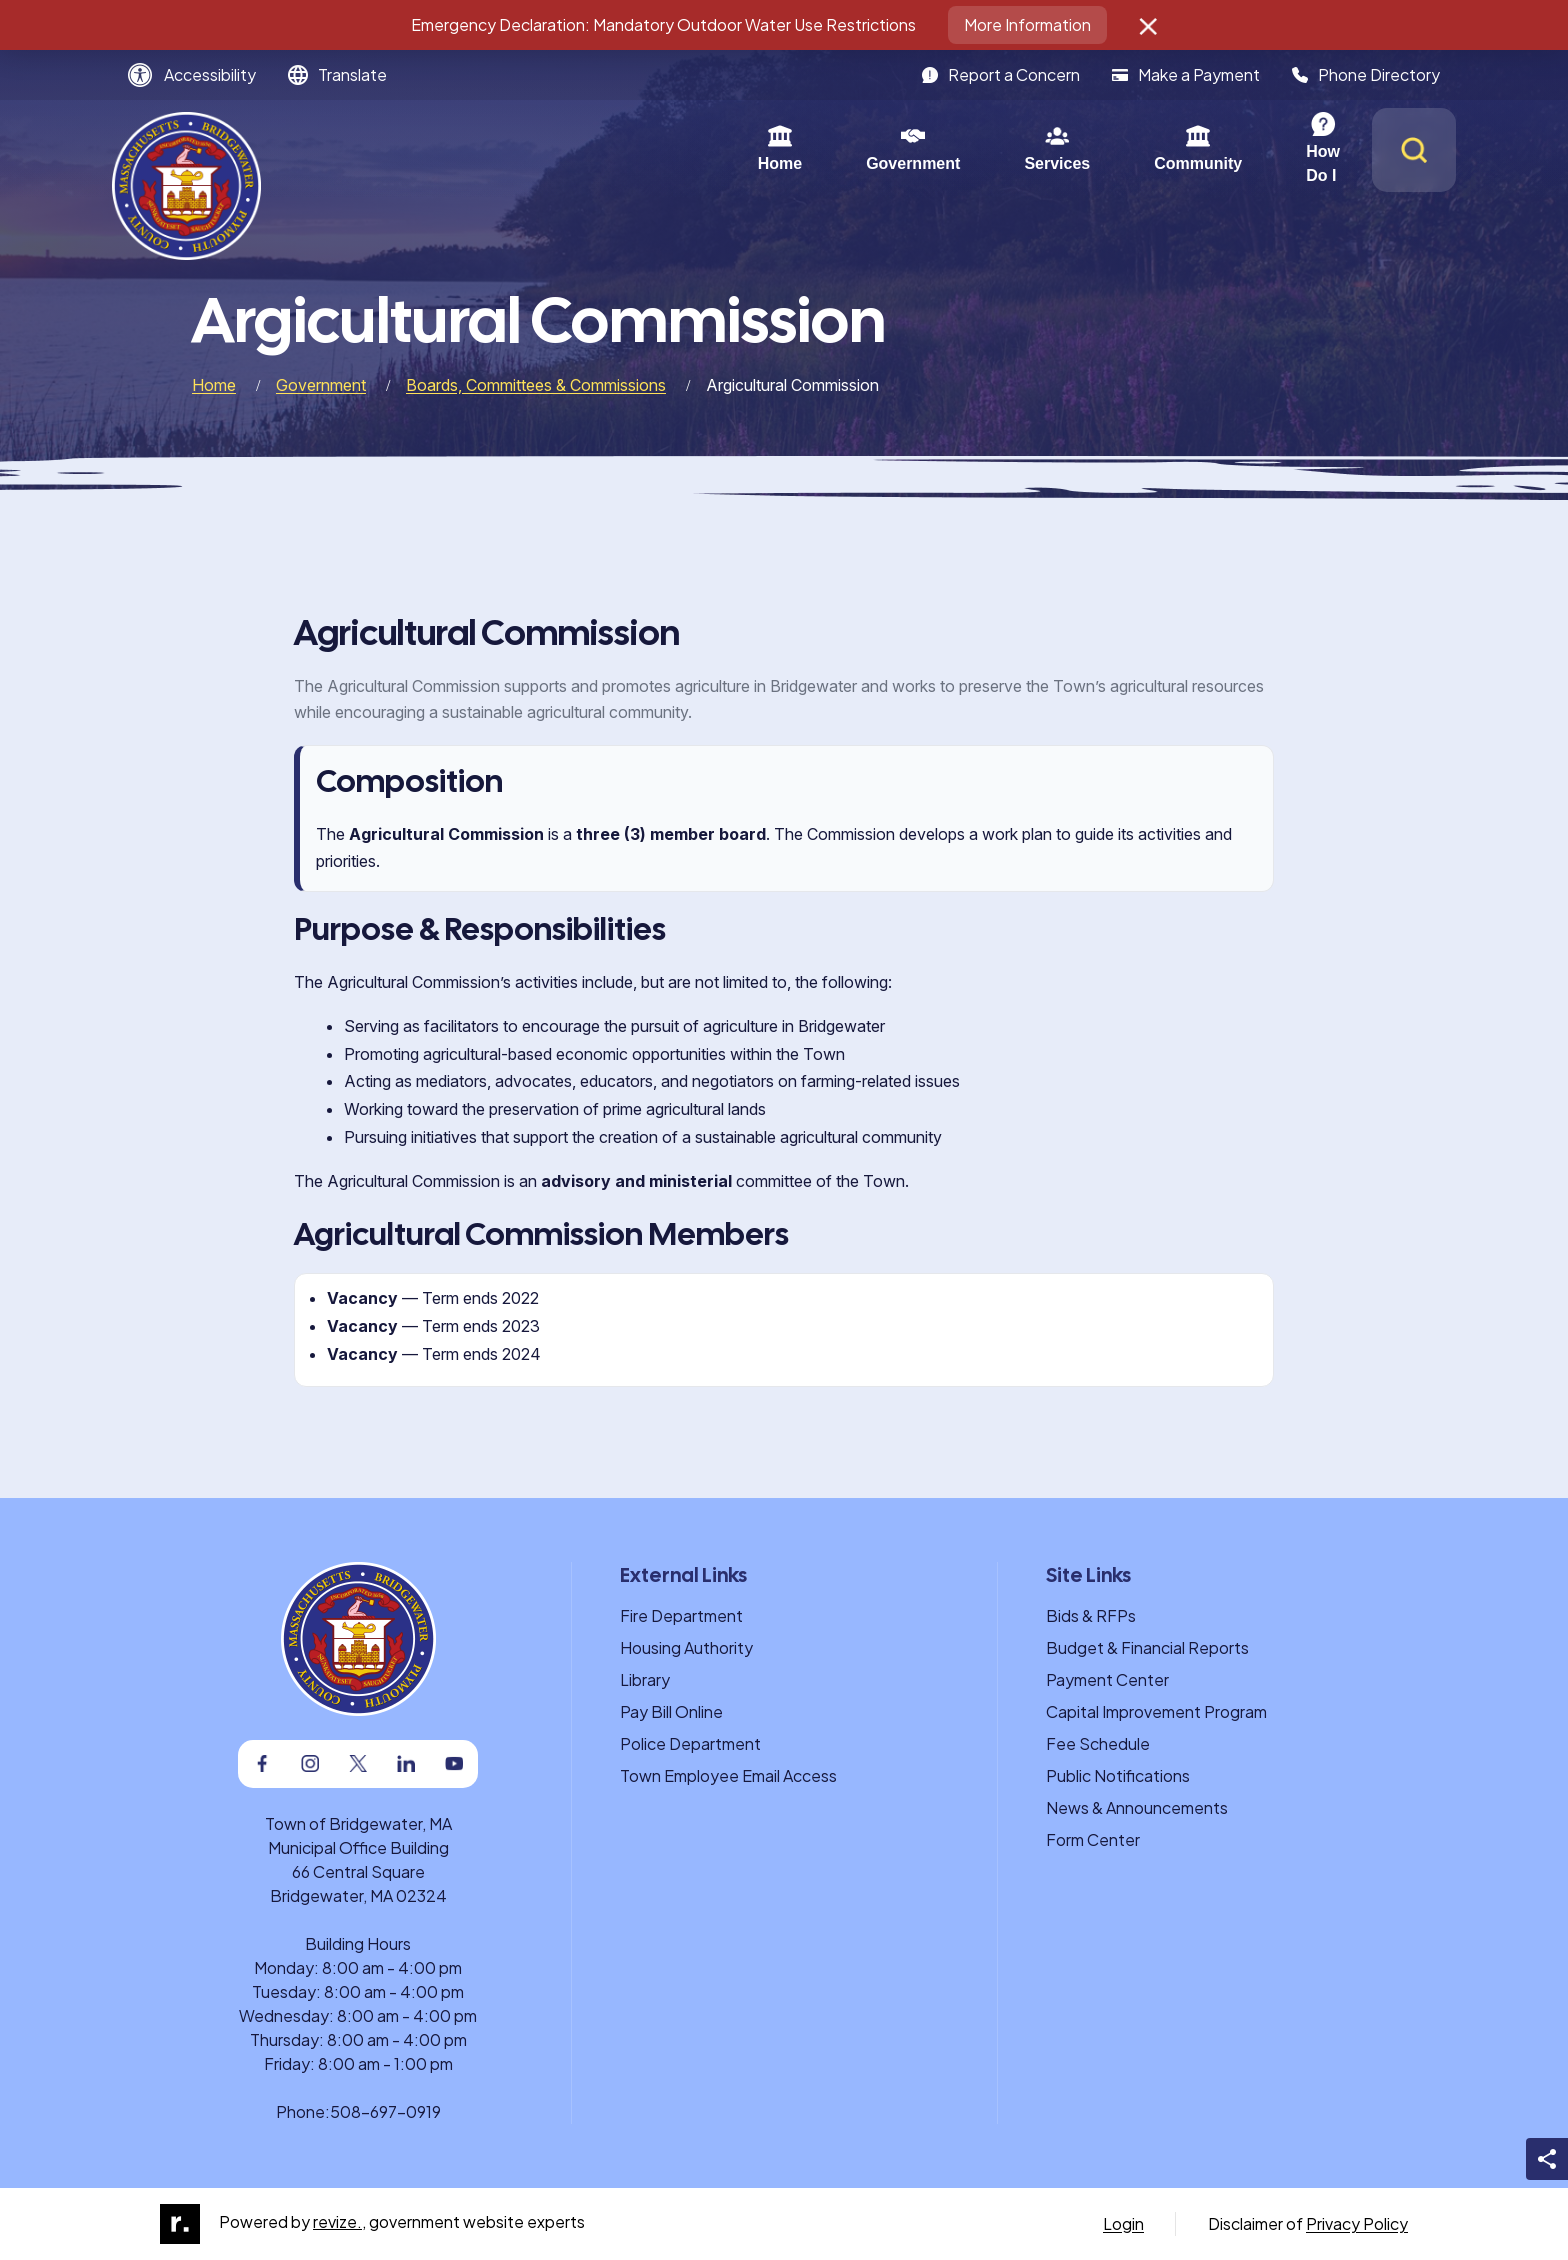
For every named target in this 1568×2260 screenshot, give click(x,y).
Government (669, 148)
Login (1123, 2223)
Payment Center (1107, 1679)
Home (536, 148)
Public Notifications (1118, 1775)
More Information (1027, 24)
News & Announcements (1137, 1807)
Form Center (1093, 1839)
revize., (339, 2221)
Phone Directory (1366, 74)
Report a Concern (1001, 74)
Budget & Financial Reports (1147, 1647)
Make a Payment (1186, 74)
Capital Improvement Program (1156, 1711)
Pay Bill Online (671, 1711)
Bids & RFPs (1091, 1615)
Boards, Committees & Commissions (536, 385)
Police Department (690, 1743)
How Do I (1096, 148)
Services (813, 148)
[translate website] (337, 75)
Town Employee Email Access (728, 1775)
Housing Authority (686, 1647)
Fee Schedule (1098, 1743)
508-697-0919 (385, 2111)
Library (645, 1679)
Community (954, 148)
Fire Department (681, 1615)
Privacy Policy (1357, 2223)
